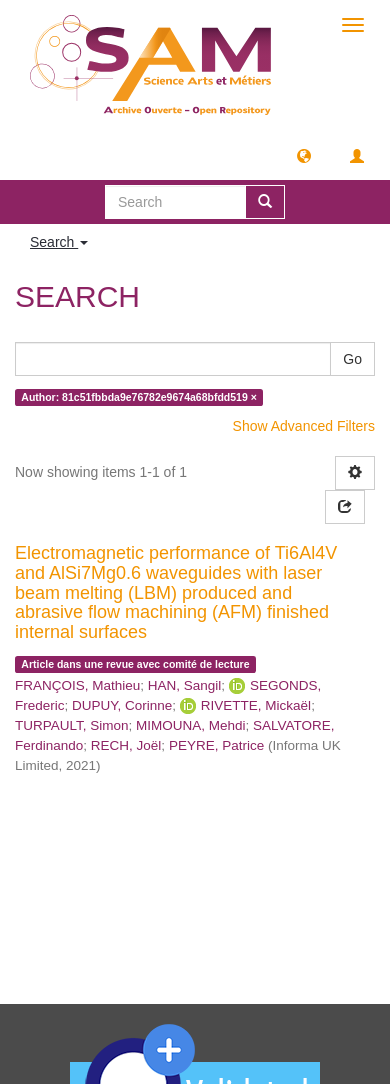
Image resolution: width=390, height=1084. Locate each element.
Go (352, 359)
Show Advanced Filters (304, 426)
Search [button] (59, 242)
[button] (304, 155)
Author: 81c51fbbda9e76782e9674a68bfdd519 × (139, 397)
